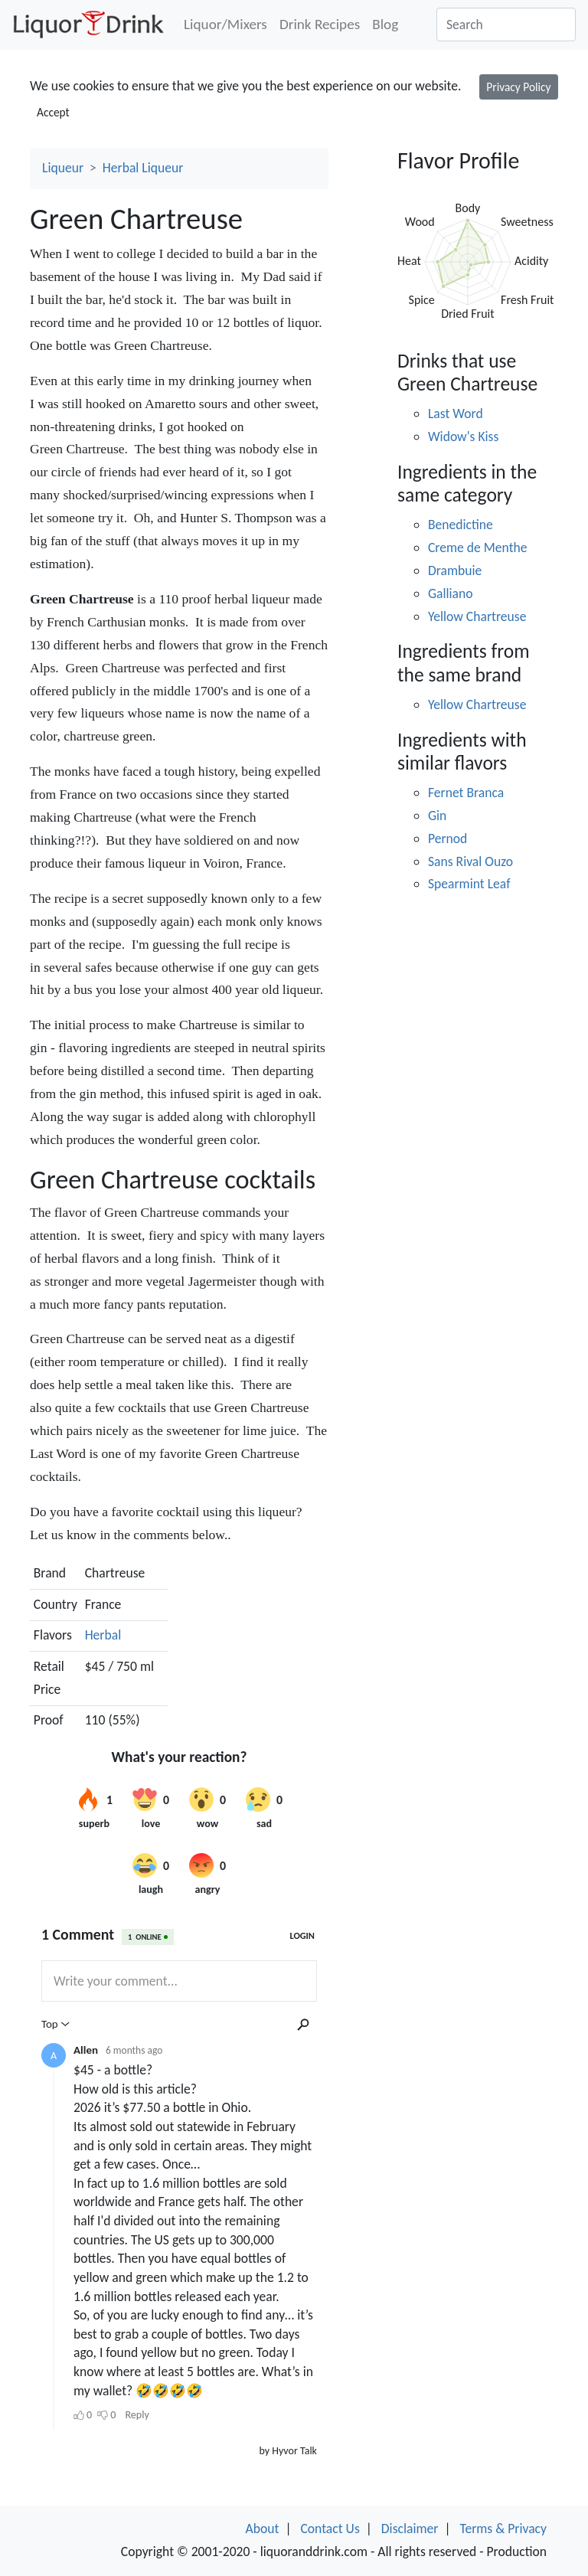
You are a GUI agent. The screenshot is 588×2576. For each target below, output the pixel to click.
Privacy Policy (518, 87)
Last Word (455, 413)
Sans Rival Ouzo (470, 861)
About (262, 2528)
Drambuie (455, 570)
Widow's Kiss (463, 436)
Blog (385, 24)
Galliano (450, 593)
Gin (437, 815)
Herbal (103, 1634)
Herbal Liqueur (143, 167)
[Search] (506, 24)
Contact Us (329, 2528)
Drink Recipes (319, 24)
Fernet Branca (466, 792)
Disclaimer (410, 2528)
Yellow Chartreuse (477, 616)
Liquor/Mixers (225, 24)
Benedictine (460, 524)
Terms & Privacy (503, 2528)
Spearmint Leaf (469, 883)
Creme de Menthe (478, 547)
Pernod (447, 838)
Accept (53, 112)
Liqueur (62, 167)
